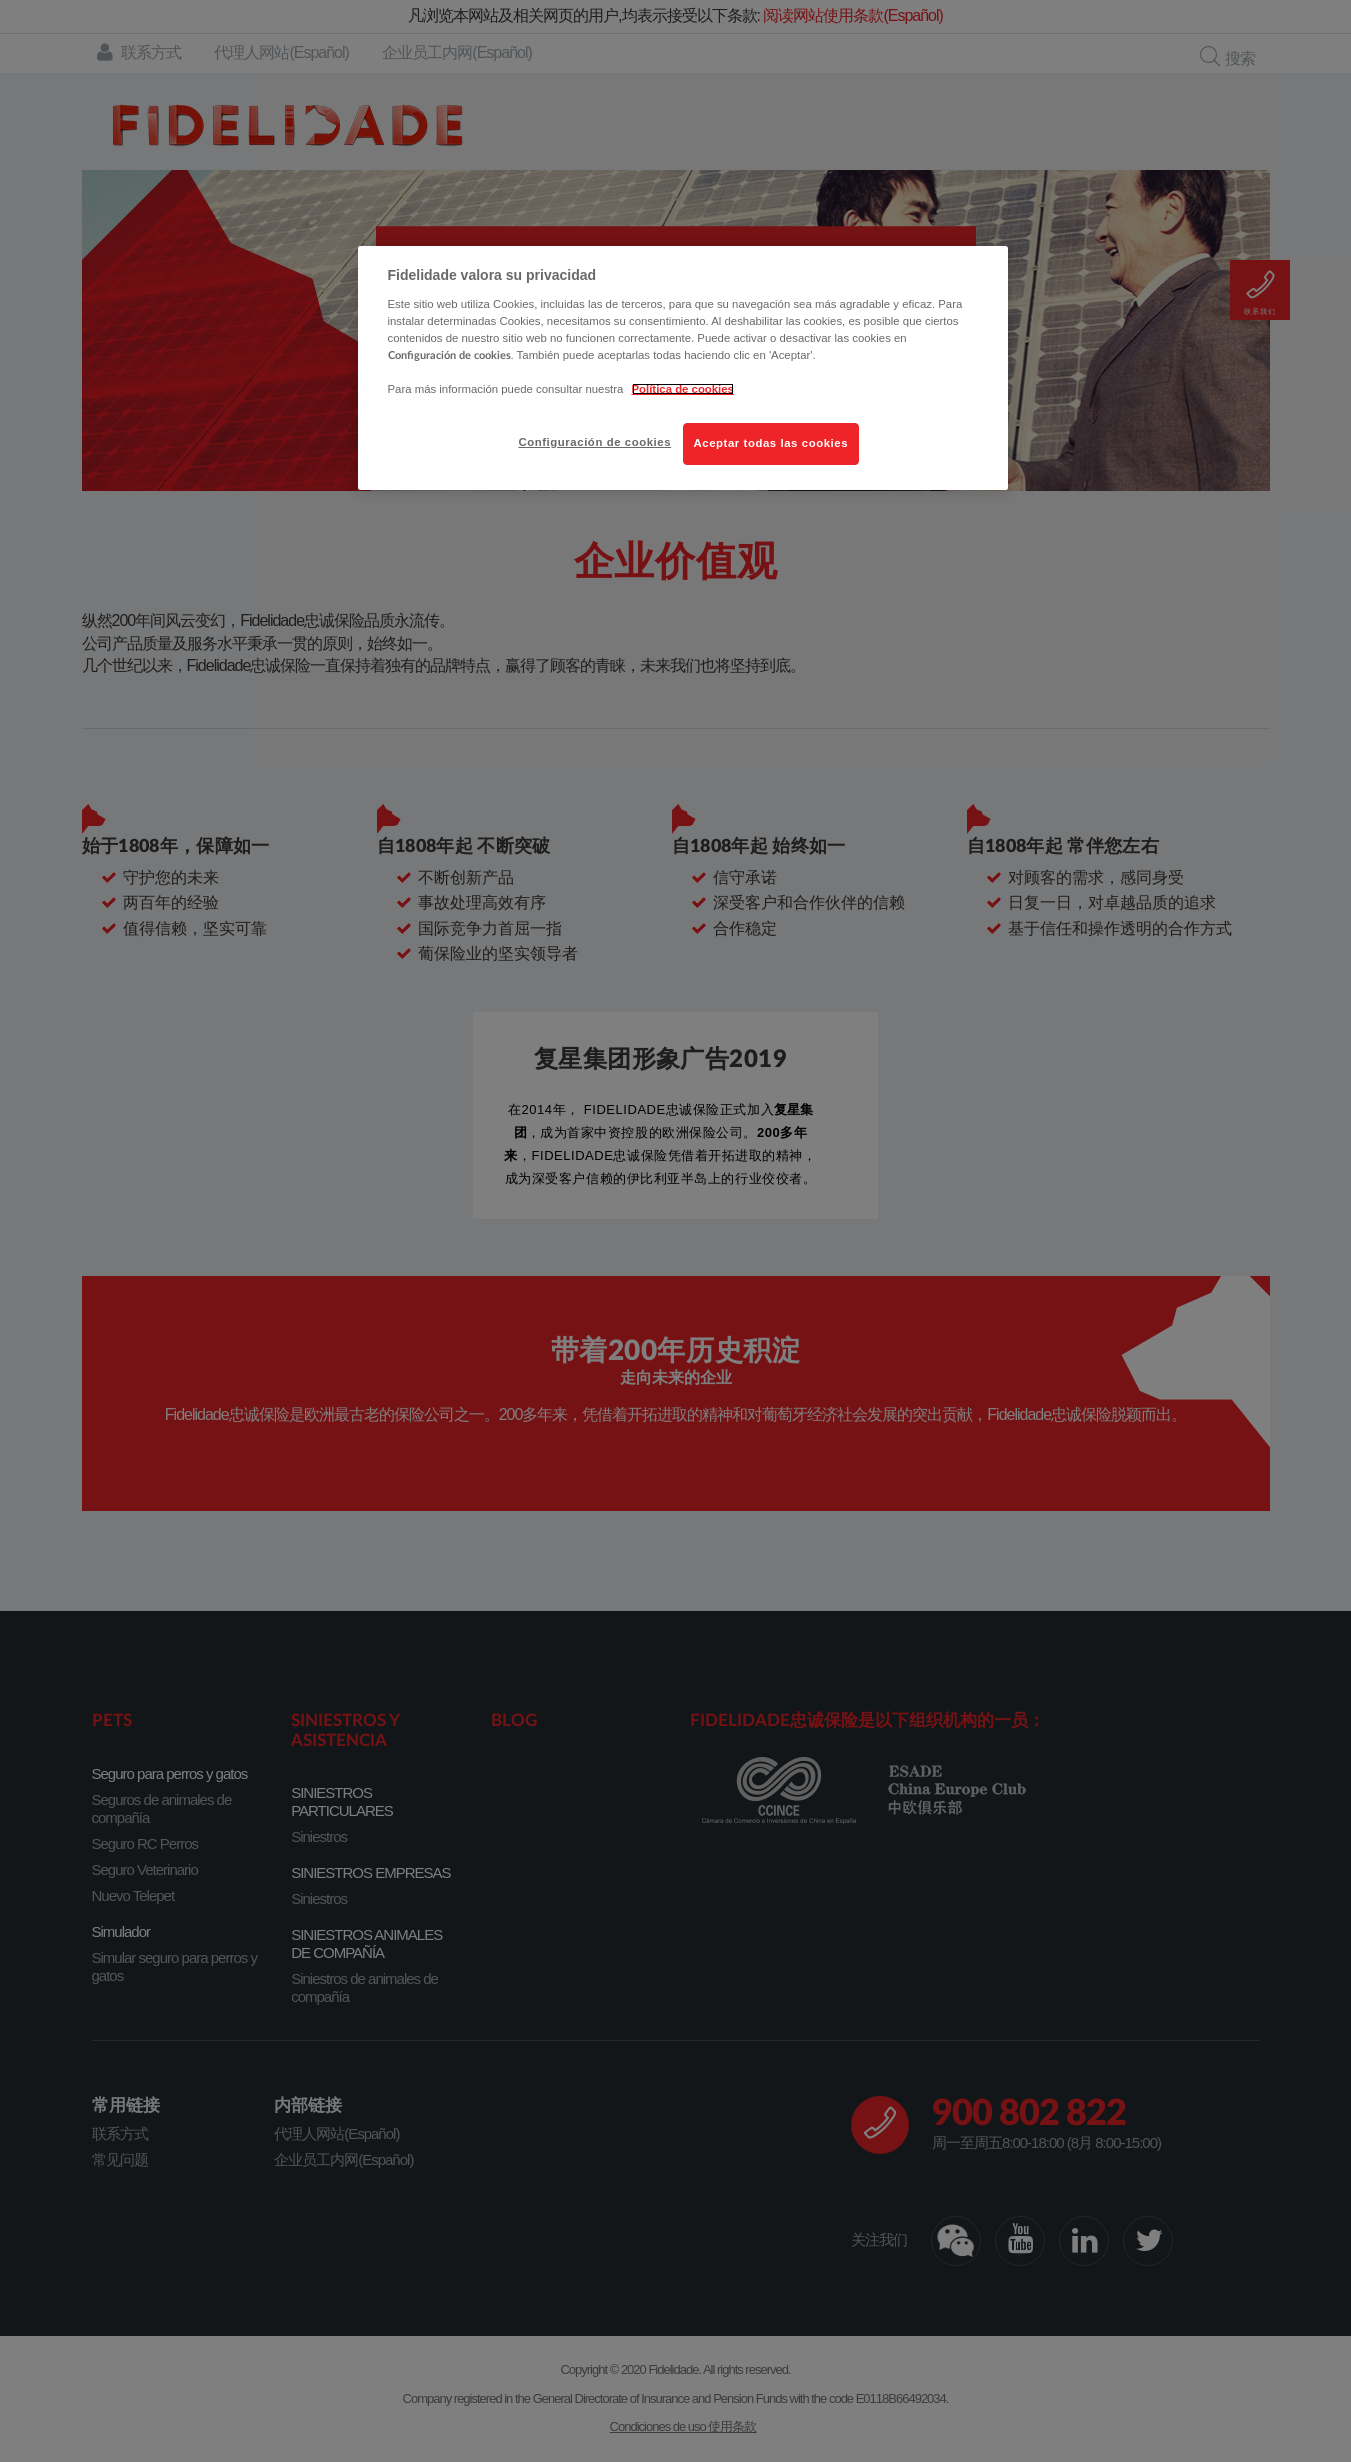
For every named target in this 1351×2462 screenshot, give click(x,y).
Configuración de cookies (594, 442)
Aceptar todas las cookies (771, 443)
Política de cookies (683, 389)
